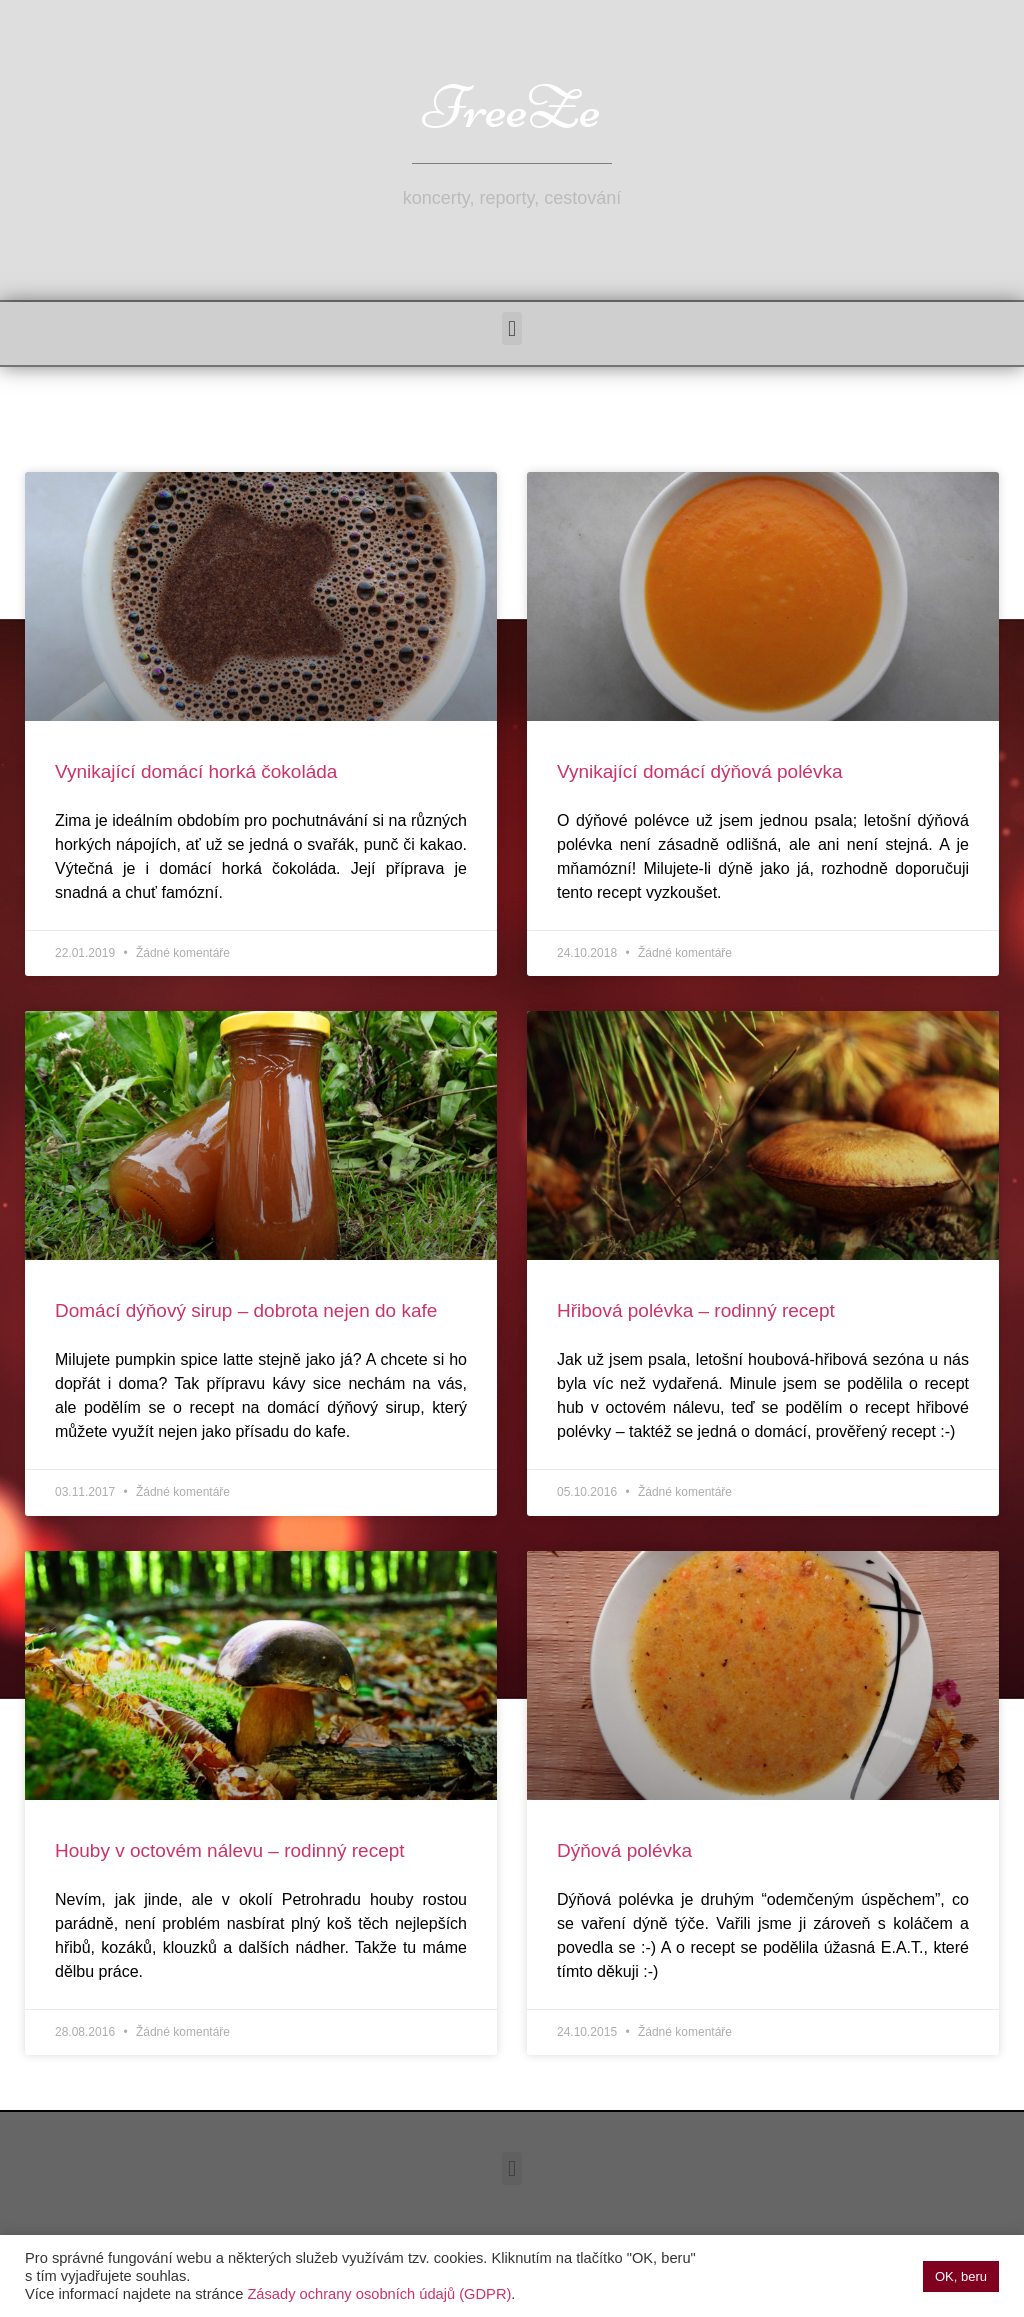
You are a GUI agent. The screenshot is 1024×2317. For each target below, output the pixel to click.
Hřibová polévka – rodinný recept (696, 1310)
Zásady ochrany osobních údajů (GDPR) (379, 2294)
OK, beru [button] (961, 2276)
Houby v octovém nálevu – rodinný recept (230, 1850)
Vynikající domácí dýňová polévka (700, 771)
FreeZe (512, 107)
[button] (511, 328)
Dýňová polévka (624, 1850)
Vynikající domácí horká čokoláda (196, 771)
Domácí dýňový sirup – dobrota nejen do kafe (246, 1310)
